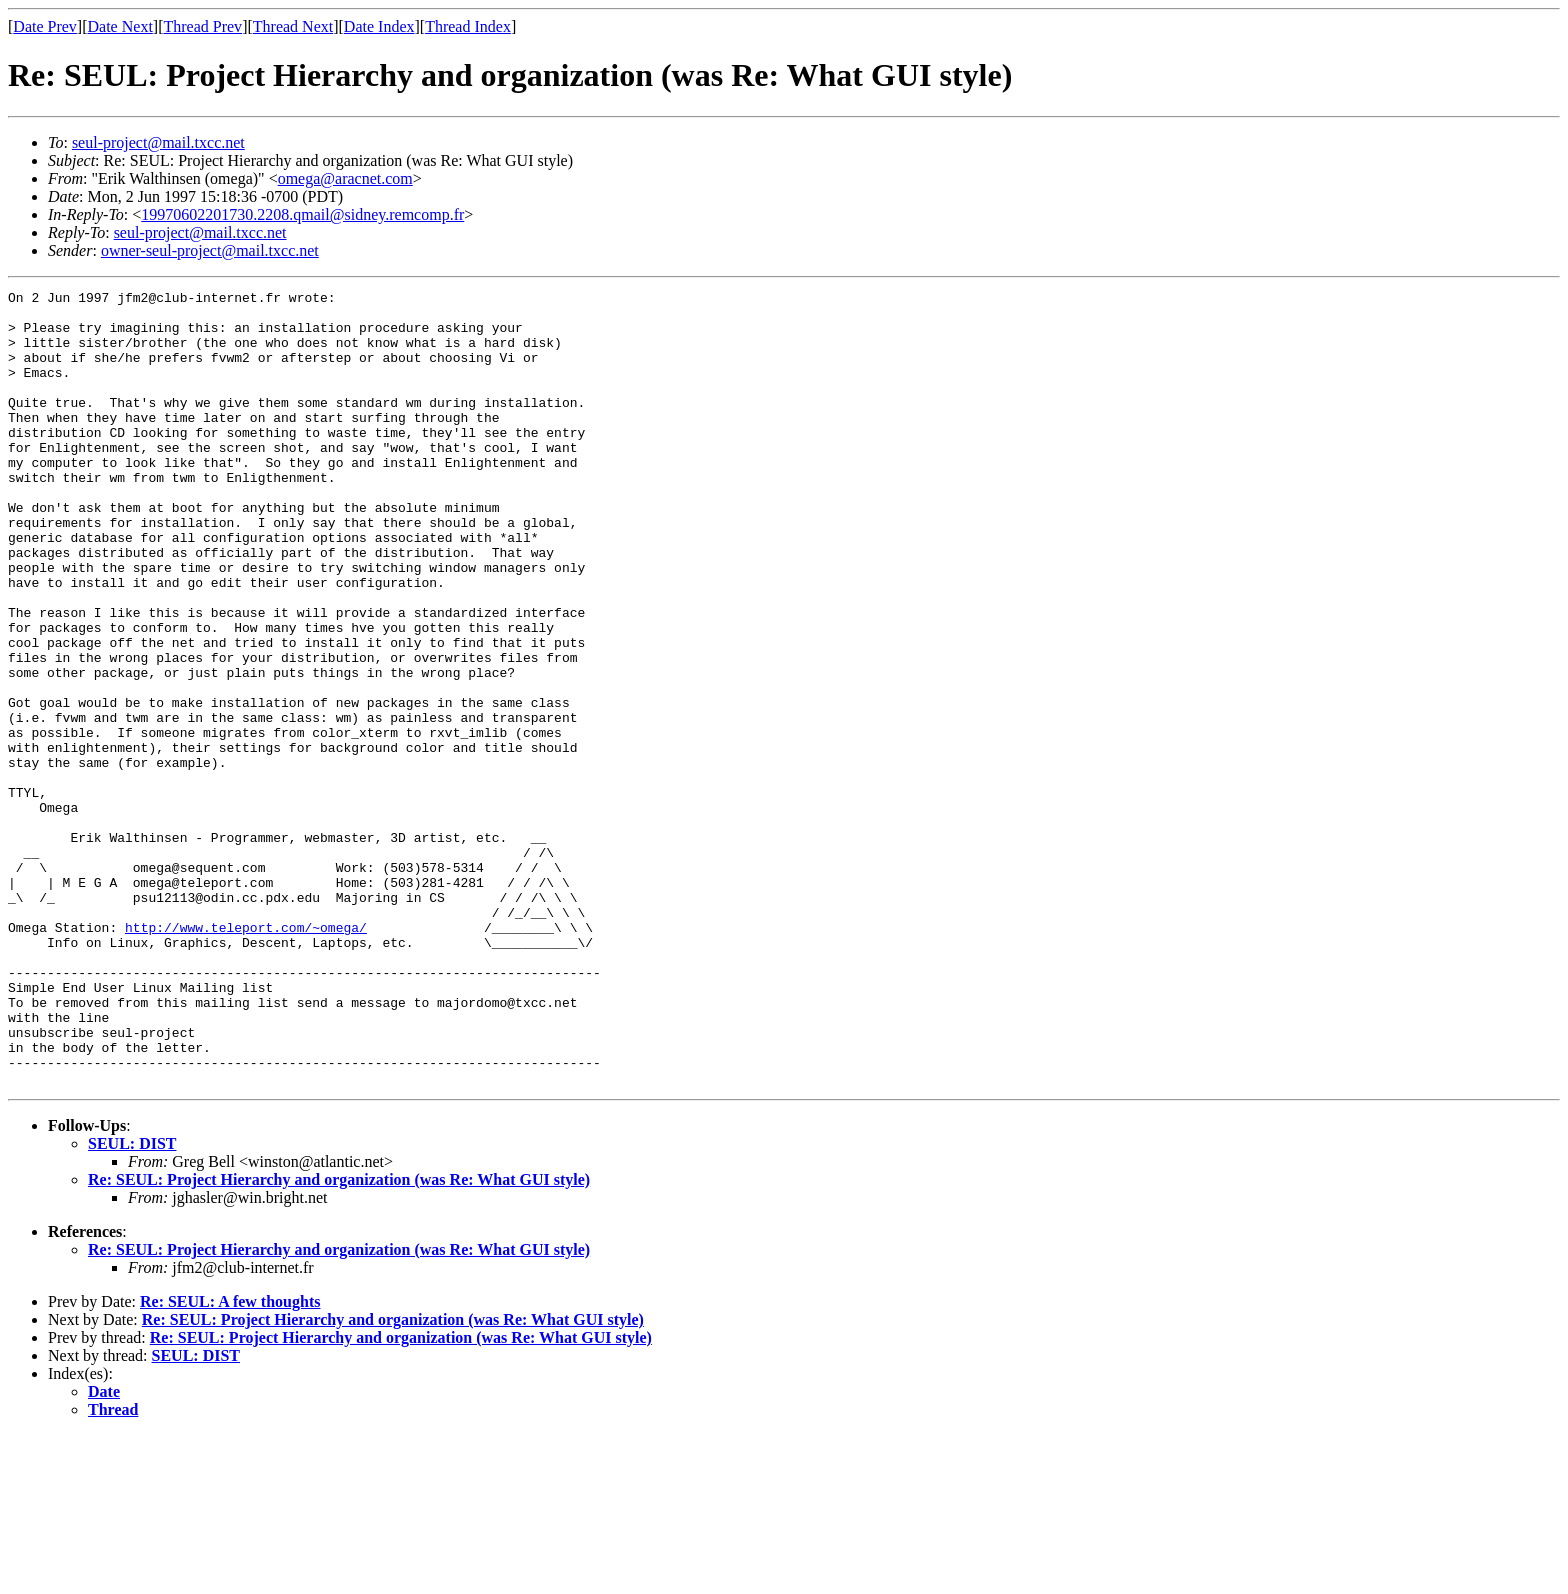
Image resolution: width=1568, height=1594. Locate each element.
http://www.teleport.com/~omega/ (246, 1056)
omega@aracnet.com (345, 178)
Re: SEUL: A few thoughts (230, 1460)
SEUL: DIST (132, 1302)
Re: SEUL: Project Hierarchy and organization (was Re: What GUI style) (339, 1338)
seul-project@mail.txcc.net (158, 142)
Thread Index (468, 26)
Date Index (379, 26)
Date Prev (45, 26)
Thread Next (293, 26)
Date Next (120, 26)
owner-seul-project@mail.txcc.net (210, 250)
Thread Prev (202, 26)
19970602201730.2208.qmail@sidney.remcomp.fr (302, 214)
